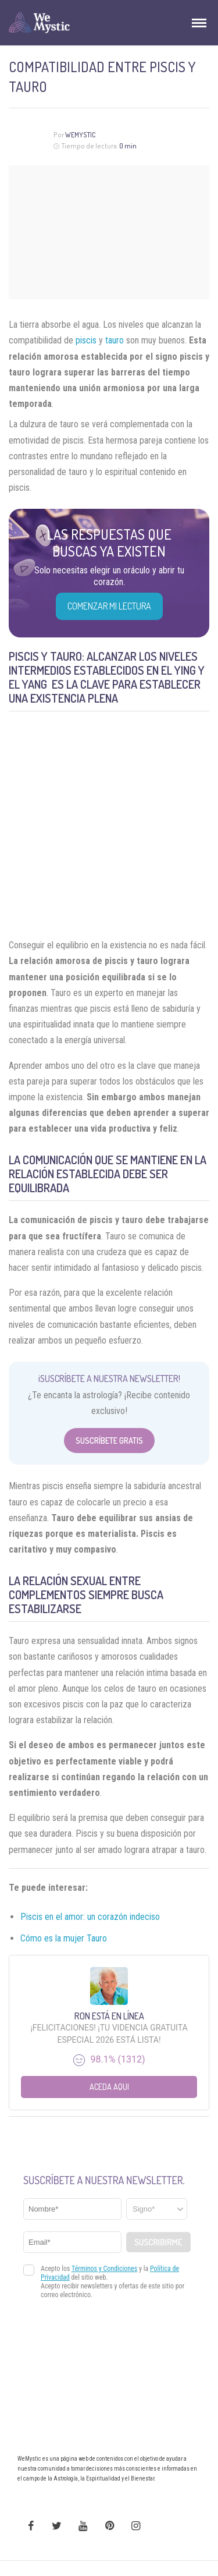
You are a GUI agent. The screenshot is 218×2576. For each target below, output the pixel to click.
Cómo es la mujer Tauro (63, 1938)
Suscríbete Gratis (109, 1440)
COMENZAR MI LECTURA (109, 606)
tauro (114, 340)
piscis (86, 340)
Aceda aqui (109, 2087)
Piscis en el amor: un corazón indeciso (90, 1916)
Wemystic (80, 134)
